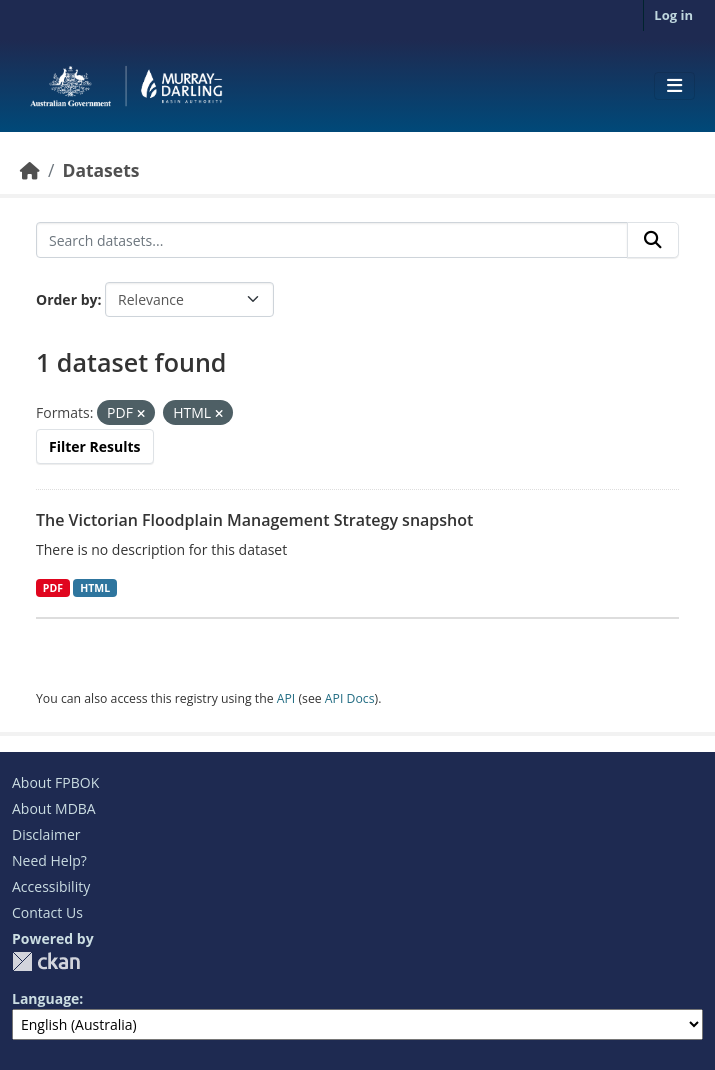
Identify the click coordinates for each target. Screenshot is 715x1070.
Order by (66, 299)
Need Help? (49, 860)
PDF (53, 588)
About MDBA (54, 808)
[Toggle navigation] (674, 86)
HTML (95, 588)
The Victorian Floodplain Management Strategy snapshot (254, 520)
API (286, 698)
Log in (673, 15)
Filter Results (95, 446)
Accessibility (51, 886)
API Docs (350, 698)
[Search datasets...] (332, 240)
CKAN (46, 961)
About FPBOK (55, 782)
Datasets (100, 170)
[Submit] (653, 240)
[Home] (30, 170)
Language (45, 998)
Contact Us (47, 912)
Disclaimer (46, 834)
